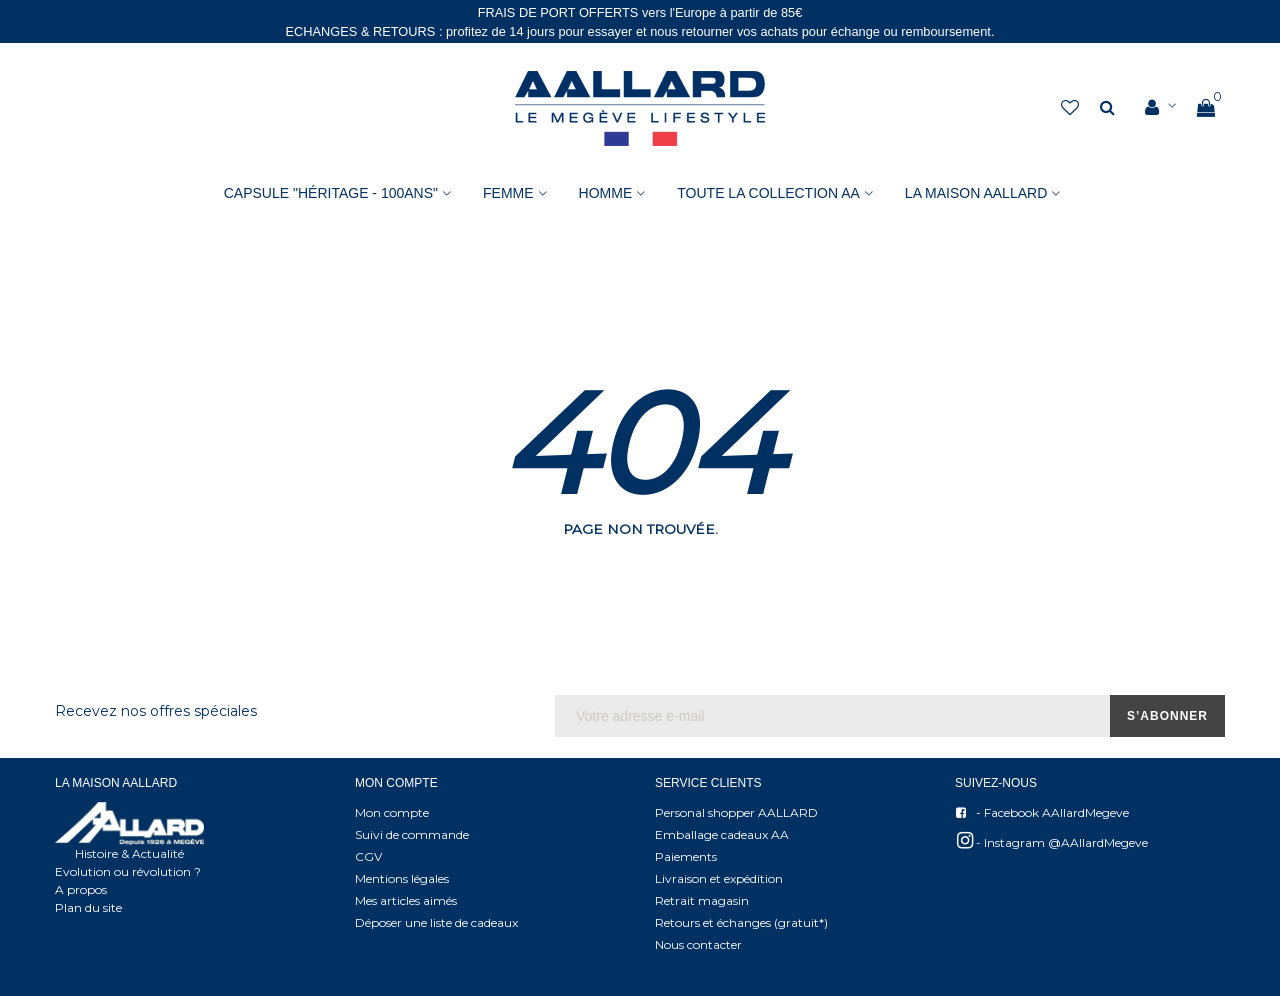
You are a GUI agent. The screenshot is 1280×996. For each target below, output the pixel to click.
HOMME (606, 193)
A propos (81, 889)
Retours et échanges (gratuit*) (741, 922)
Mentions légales (402, 878)
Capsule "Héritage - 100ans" (331, 193)
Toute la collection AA (768, 193)
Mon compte (392, 812)
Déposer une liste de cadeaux (436, 922)
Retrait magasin (702, 900)
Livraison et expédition (719, 878)
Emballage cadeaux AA (722, 834)
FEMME (508, 193)
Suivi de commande (412, 834)
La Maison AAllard (976, 193)
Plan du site (88, 907)
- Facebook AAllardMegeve (1042, 813)
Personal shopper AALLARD (736, 812)
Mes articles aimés (406, 900)
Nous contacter (698, 944)
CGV (368, 856)
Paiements (686, 856)
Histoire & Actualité (129, 853)
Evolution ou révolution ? (128, 871)
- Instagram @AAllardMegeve (1051, 840)
